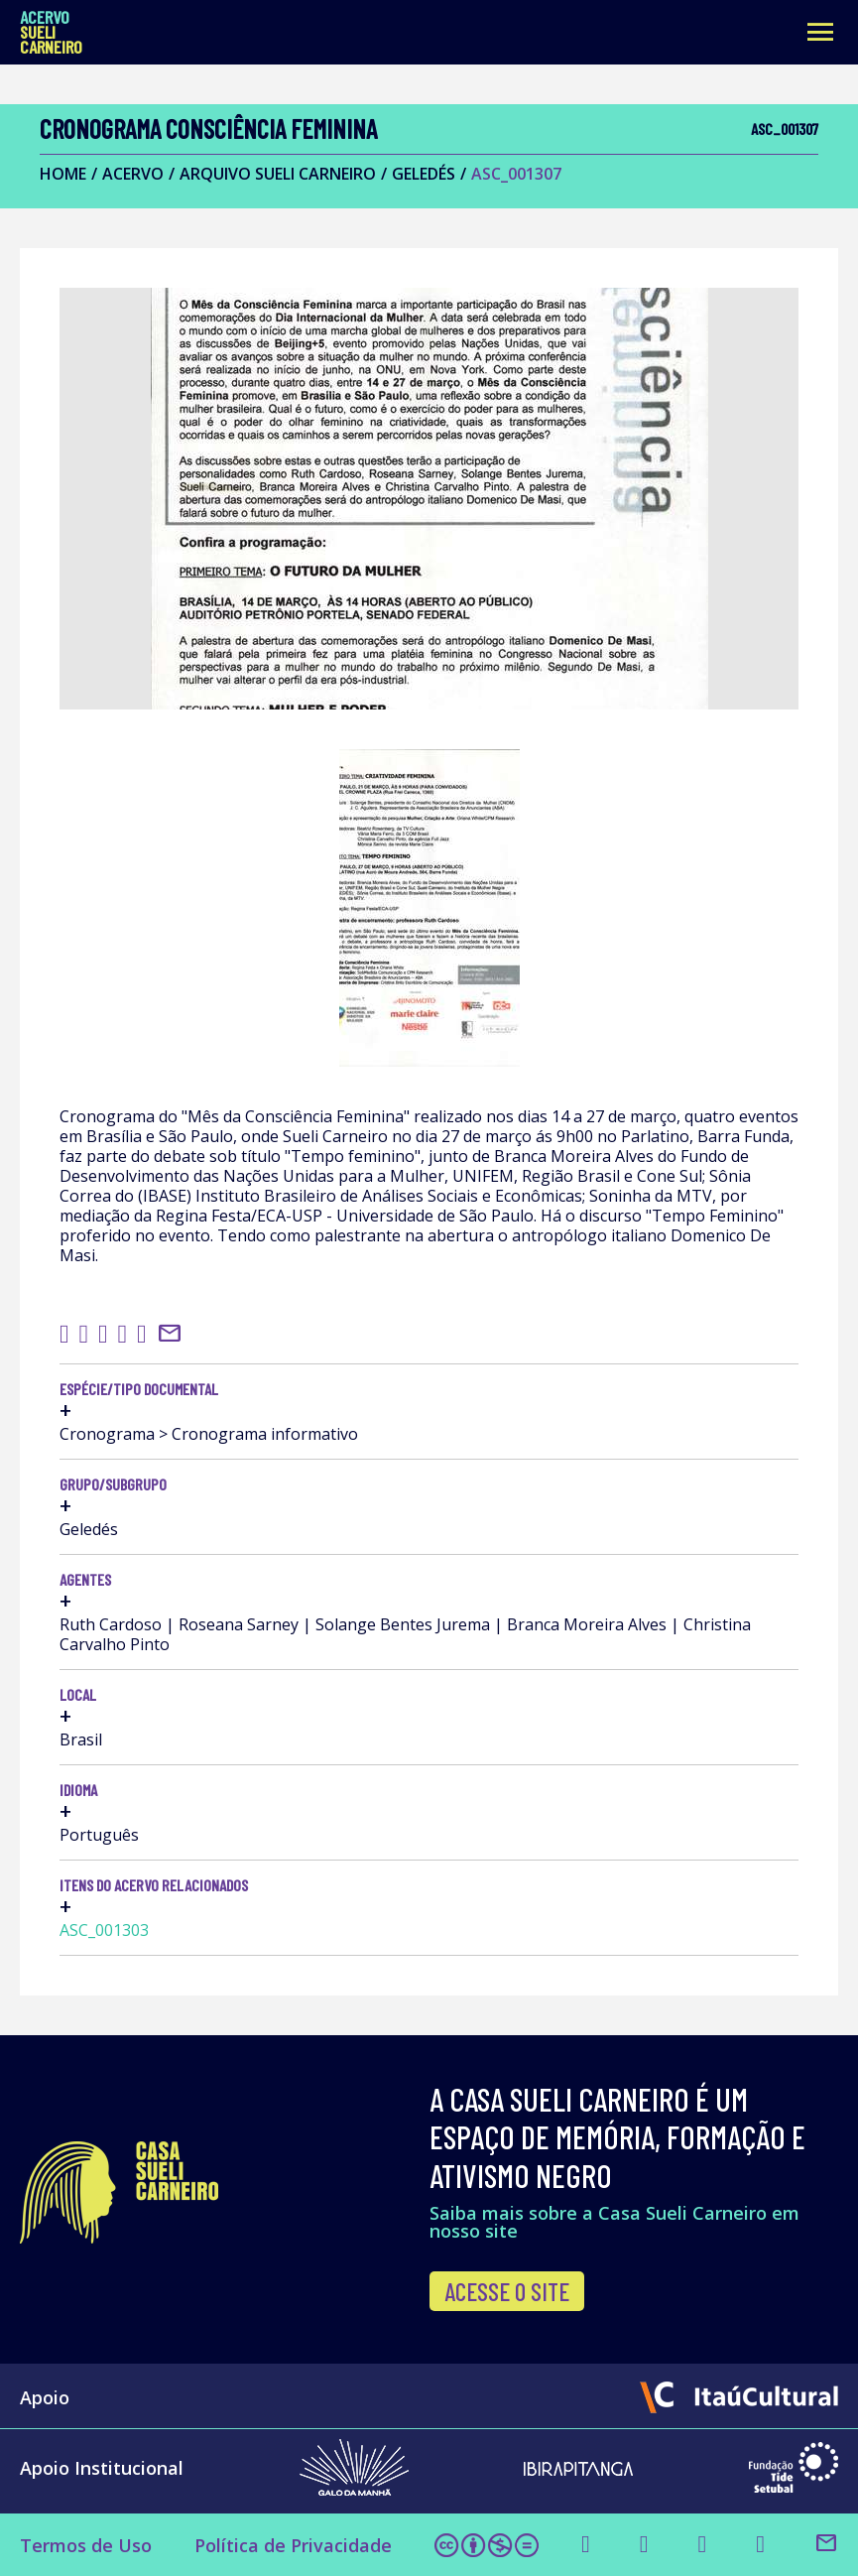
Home (63, 174)
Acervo (133, 174)
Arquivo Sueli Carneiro (278, 174)
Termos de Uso (86, 2545)
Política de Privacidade (293, 2545)
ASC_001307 (516, 174)
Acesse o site (506, 2291)
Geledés (423, 174)
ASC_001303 (104, 1930)
